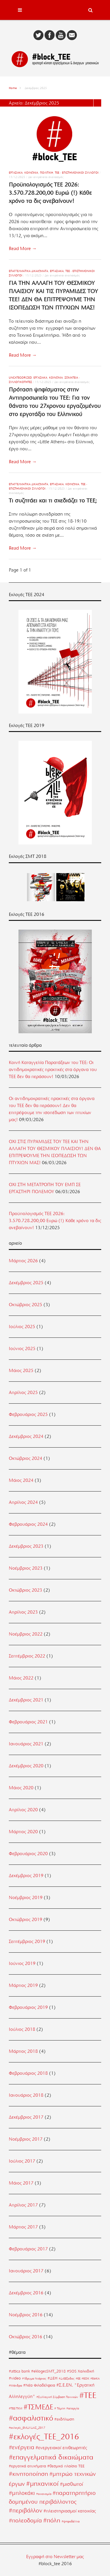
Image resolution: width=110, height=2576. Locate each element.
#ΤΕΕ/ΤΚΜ (15, 2408)
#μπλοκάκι (22, 2493)
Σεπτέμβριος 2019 (27, 1941)
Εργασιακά (16, 172)
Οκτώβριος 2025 (25, 1304)
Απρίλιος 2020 (23, 1809)
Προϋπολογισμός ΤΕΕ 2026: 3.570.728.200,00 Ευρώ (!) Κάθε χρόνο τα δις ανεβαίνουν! (50, 192)
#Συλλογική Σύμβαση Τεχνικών (57, 2397)
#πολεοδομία (25, 2520)
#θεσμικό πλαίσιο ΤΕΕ (65, 2466)
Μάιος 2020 (21, 1787)
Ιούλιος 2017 (22, 2161)
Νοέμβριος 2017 (26, 2139)
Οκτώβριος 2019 (25, 1919)
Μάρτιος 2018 (23, 2051)
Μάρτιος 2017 (23, 2227)
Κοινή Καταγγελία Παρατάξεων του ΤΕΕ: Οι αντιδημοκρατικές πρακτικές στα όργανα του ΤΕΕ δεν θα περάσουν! (53, 1069)
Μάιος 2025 (21, 1370)
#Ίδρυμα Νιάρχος (34, 2378)
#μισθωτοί (71, 2484)
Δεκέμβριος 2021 (26, 1700)
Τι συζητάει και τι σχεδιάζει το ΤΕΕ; (53, 500)
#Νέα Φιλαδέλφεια (39, 2385)
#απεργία (72, 2408)
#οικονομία (43, 2494)
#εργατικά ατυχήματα (27, 2466)
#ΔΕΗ (52, 2378)
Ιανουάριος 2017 (26, 2271)
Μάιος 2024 (21, 1480)
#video (15, 2378)
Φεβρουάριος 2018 (28, 2073)
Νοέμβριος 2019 (26, 1897)
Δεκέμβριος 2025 (26, 1282)
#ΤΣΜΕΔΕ (38, 2407)
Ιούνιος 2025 (22, 1348)
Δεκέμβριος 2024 (26, 1436)
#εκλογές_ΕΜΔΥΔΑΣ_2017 (27, 2428)
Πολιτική (46, 172)
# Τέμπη (59, 2408)
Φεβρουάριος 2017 (28, 2249)
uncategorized (20, 377)
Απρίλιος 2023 (23, 1612)
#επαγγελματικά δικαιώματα (51, 2457)
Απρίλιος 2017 (23, 2205)
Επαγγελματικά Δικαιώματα (28, 271)
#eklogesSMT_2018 (48, 2371)
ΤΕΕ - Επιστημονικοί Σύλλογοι (77, 172)
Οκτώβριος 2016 (25, 2336)
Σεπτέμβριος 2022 (27, 1656)
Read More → (23, 248)
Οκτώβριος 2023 (25, 1590)
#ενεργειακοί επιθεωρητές (61, 2447)
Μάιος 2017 (21, 2183)
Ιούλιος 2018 (22, 2029)
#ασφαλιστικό (31, 2418)
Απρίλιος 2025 (23, 1392)
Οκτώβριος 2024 (25, 1458)
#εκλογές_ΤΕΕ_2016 (44, 2436)
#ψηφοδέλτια (70, 2521)
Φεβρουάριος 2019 (28, 2007)
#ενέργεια (21, 2447)
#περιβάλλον (25, 2510)
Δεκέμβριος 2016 (26, 2293)
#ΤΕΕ (87, 2395)
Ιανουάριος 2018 (26, 2095)
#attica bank (19, 2371)
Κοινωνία (31, 172)
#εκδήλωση (64, 2419)
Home (13, 88)
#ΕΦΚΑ (95, 2378)
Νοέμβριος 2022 (26, 1634)
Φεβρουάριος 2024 (28, 1524)
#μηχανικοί (42, 2483)
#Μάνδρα (15, 2385)
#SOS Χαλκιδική (80, 2371)
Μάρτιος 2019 (23, 1985)
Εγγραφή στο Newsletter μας (55, 2556)
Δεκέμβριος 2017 (26, 2117)
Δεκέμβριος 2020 (26, 1765)
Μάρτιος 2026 (23, 1260)
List (97, 103)
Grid (90, 103)
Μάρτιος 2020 (23, 1831)
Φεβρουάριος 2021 (28, 1722)
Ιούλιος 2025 (22, 1326)
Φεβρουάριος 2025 (28, 1414)
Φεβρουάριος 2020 (28, 1853)
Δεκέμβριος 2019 (26, 1875)
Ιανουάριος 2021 (26, 1744)
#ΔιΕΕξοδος (67, 2378)
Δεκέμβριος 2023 (26, 1546)
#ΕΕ (78, 2378)
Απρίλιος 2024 (23, 1502)
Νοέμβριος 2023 (26, 1568)
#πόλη (51, 2520)
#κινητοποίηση (28, 2473)
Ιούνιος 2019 (22, 1963)
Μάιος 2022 (21, 1678)
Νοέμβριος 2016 (26, 2314)
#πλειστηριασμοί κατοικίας (69, 2511)
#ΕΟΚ (85, 2378)
